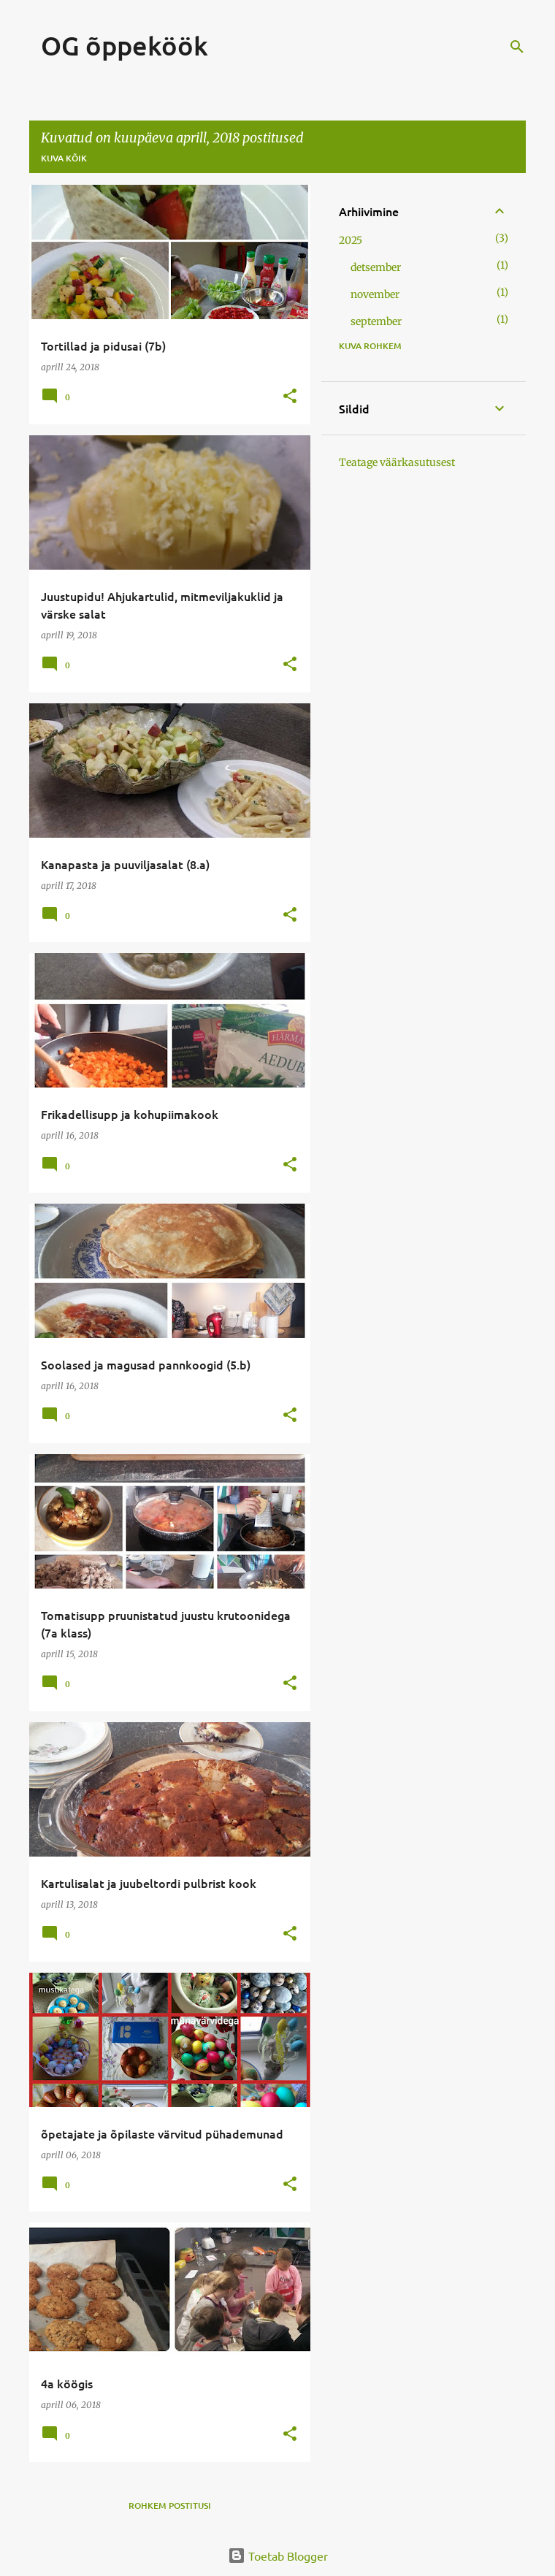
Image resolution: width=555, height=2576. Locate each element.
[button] (290, 397)
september (376, 321)
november (375, 294)
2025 (350, 240)
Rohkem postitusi (170, 2505)
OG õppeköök (124, 45)
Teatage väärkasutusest (397, 462)
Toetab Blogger (278, 2555)
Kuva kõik (64, 158)
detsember (376, 267)
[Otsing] (517, 46)
